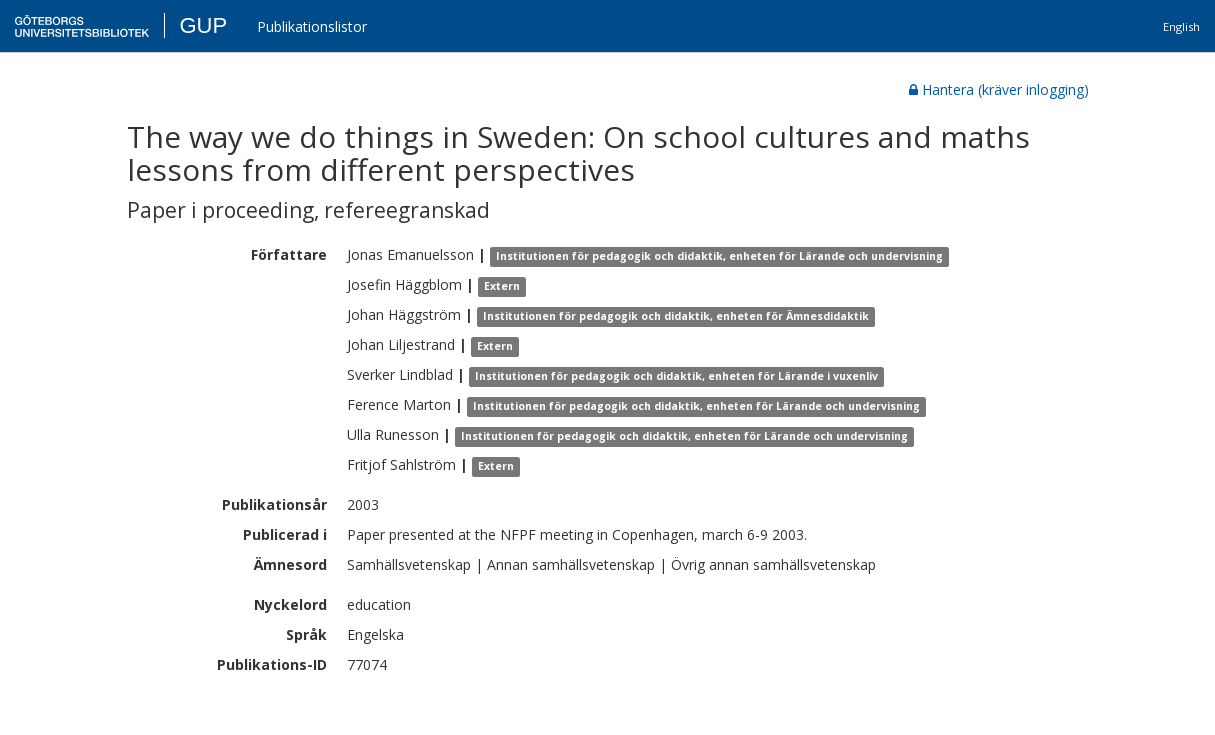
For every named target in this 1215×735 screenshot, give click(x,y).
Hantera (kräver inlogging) (999, 89)
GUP (203, 25)
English (1181, 26)
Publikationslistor (312, 26)
